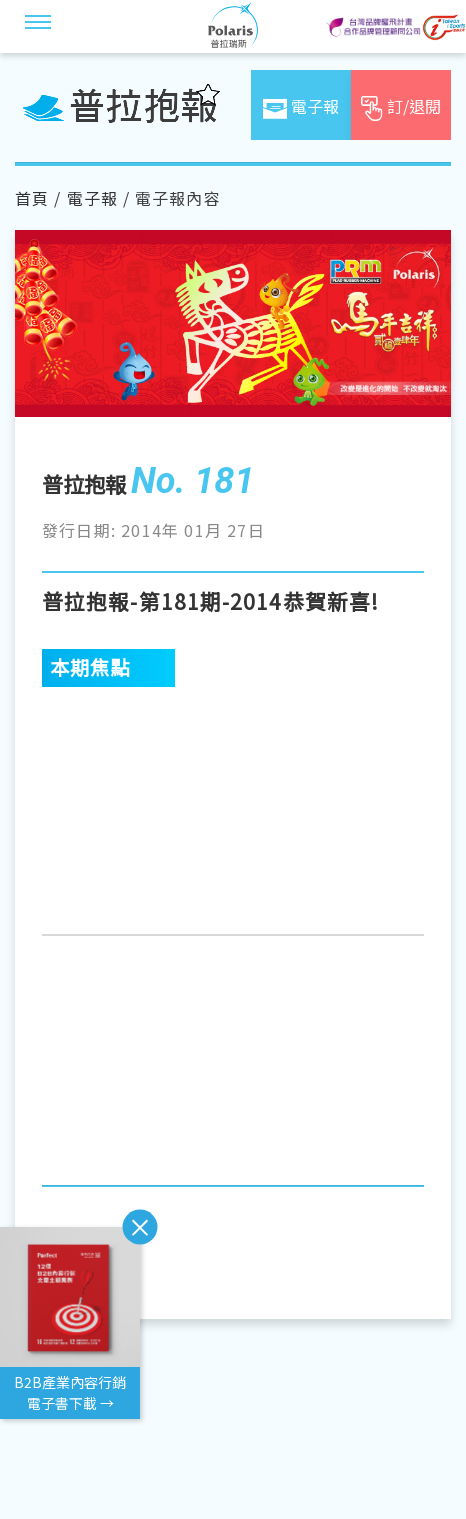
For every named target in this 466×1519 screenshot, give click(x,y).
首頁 (32, 198)
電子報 (92, 198)
